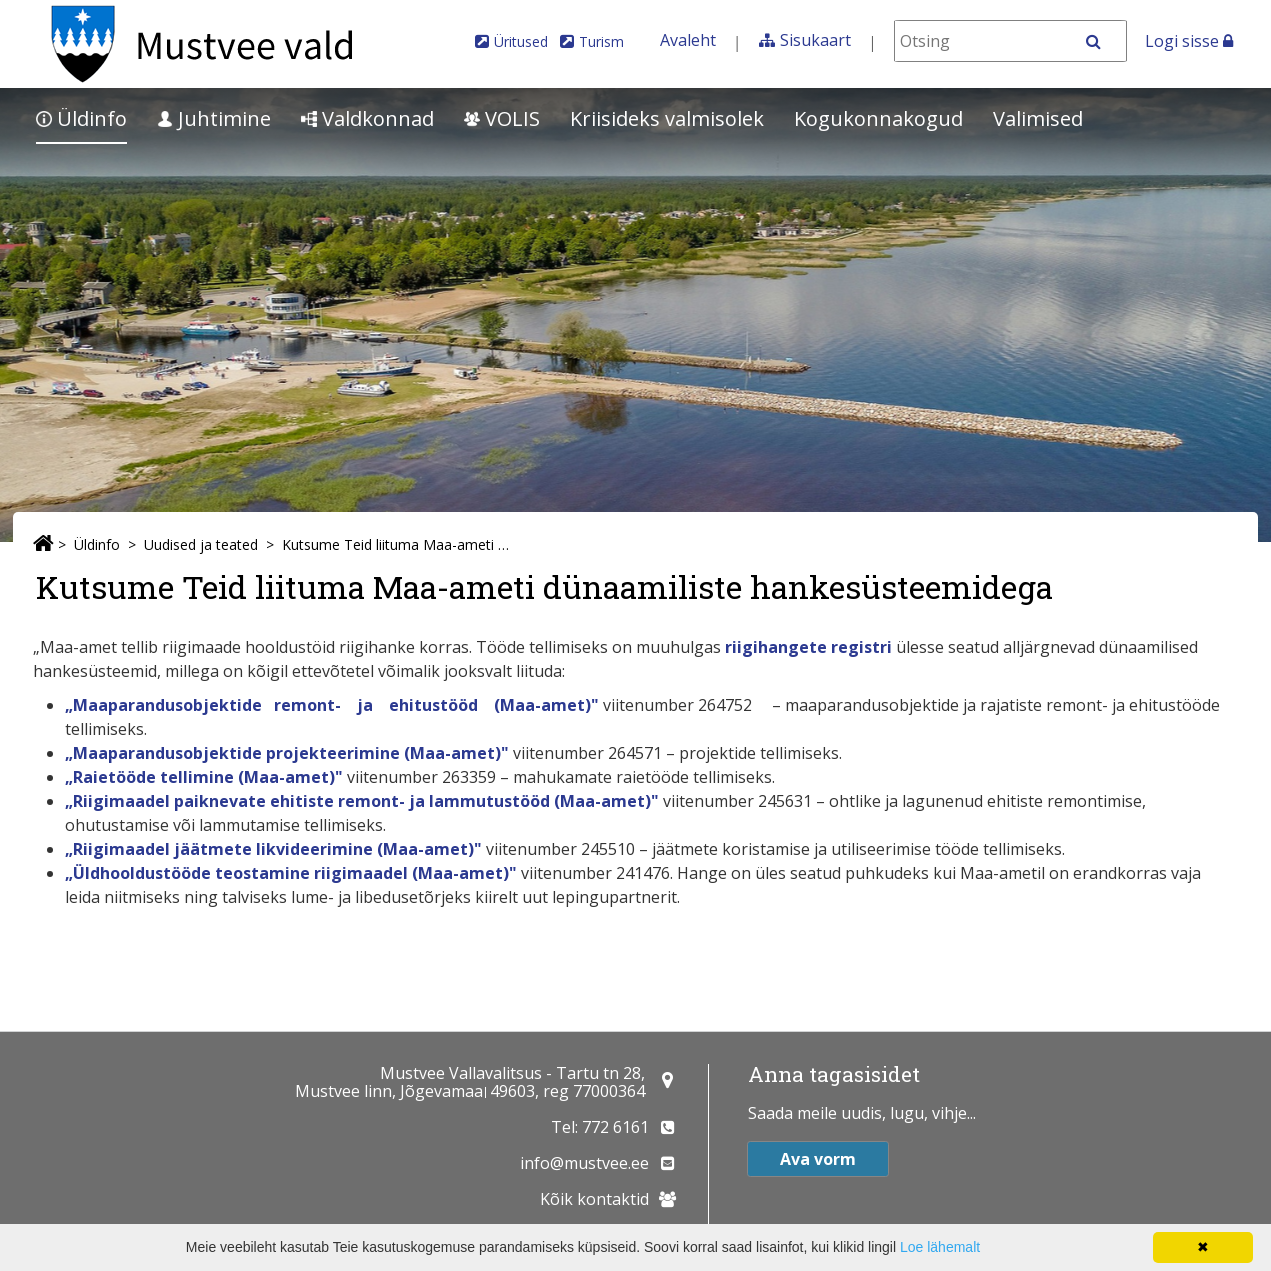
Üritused (521, 41)
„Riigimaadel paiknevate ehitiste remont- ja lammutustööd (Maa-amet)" (364, 801)
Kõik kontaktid (594, 1199)
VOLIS (502, 118)
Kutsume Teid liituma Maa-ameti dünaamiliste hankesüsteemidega (398, 544)
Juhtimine (214, 118)
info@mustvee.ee (584, 1163)
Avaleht (688, 40)
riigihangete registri (810, 647)
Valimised (1038, 118)
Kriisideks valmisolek (667, 118)
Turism (601, 41)
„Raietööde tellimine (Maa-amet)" (206, 777)
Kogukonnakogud (878, 118)
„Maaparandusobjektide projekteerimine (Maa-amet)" (287, 753)
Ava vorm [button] (818, 1159)
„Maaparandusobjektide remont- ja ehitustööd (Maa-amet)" (332, 705)
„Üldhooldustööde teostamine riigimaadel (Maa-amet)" (291, 873)
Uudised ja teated (201, 544)
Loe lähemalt (940, 1247)
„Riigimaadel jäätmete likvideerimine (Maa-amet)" (275, 849)
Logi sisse (1189, 41)
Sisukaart (815, 40)
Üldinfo (81, 118)
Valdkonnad (367, 118)
